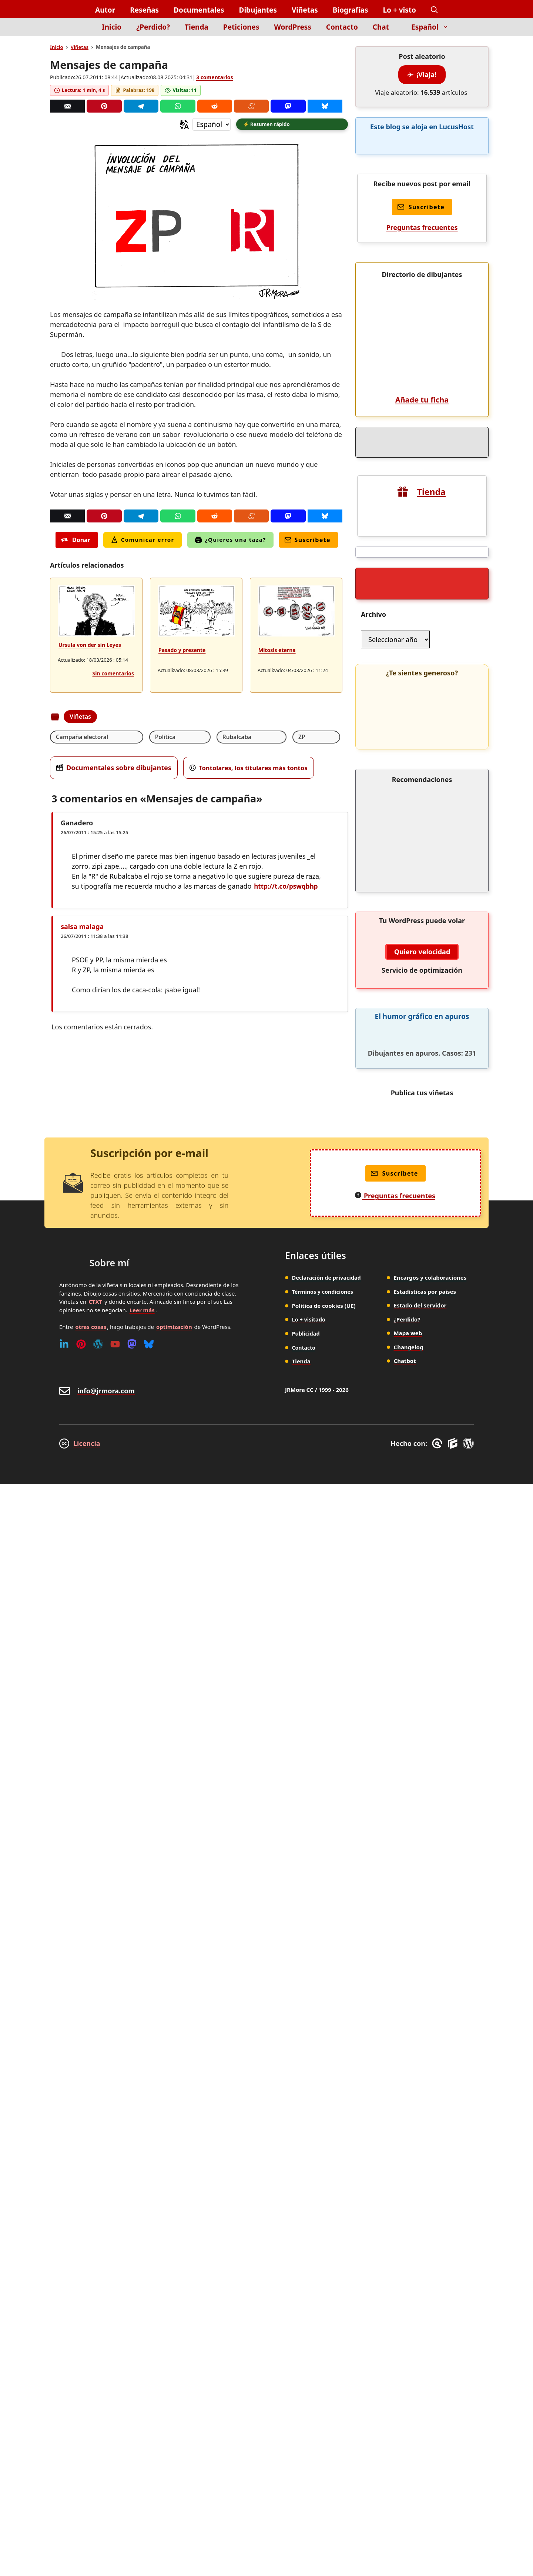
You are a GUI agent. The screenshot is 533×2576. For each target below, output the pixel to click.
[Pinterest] (104, 106)
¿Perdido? (153, 27)
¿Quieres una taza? (230, 540)
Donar (75, 541)
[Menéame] (251, 106)
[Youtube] (115, 2288)
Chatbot (405, 2305)
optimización (174, 2271)
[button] (434, 10)
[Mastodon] (288, 106)
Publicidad (306, 2277)
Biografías (350, 10)
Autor (105, 10)
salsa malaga (82, 927)
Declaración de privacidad (327, 2221)
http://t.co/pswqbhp (287, 887)
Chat (381, 27)
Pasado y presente (181, 651)
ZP (220, 738)
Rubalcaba (183, 738)
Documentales (199, 10)
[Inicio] (82, 31)
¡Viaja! (422, 74)
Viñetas (305, 10)
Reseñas (144, 10)
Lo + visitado (309, 2263)
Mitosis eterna (277, 651)
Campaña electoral (83, 738)
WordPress (292, 27)
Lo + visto (399, 10)
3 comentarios (214, 77)
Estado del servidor (420, 2249)
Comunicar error (142, 540)
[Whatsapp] (177, 106)
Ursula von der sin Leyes (89, 645)
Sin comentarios (113, 674)
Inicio (111, 27)
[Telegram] (141, 106)
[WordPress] (98, 2288)
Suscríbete (308, 541)
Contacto (342, 27)
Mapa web (408, 2277)
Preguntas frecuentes (421, 227)
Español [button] (433, 27)
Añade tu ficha (422, 844)
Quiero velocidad (422, 1895)
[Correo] (67, 106)
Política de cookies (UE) (324, 2249)
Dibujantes (257, 10)
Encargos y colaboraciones (430, 2221)
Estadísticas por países (425, 2235)
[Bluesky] (325, 106)
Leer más (142, 2254)
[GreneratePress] (438, 2387)
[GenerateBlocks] (454, 2387)
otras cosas (90, 2271)
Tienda (196, 27)
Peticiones (241, 27)
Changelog (408, 2291)
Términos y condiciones (324, 2235)
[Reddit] (214, 106)
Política (139, 738)
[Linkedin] (64, 2288)
